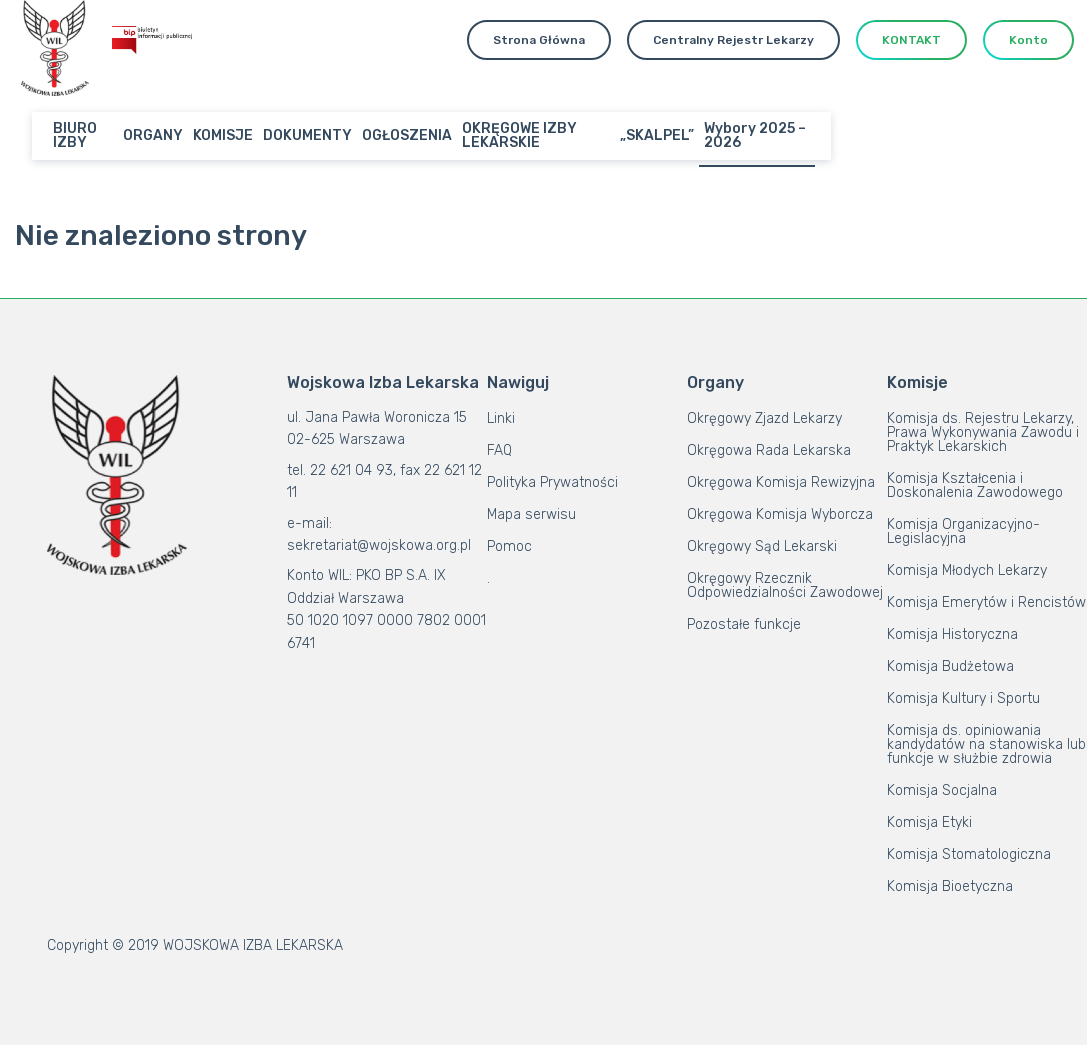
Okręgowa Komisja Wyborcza (780, 514)
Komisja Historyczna (952, 634)
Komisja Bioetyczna (950, 886)
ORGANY (153, 135)
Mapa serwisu (531, 514)
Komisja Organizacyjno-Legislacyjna (963, 531)
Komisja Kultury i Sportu (963, 698)
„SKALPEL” (657, 135)
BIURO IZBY (75, 135)
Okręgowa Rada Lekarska (769, 450)
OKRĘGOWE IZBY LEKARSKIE (519, 135)
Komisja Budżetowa (950, 666)
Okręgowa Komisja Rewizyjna (781, 482)
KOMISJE (223, 135)
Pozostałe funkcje (744, 624)
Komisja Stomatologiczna (969, 854)
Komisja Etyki (929, 822)
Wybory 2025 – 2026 (755, 135)
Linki (501, 418)
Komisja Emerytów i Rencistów (986, 602)
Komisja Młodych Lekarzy (967, 570)
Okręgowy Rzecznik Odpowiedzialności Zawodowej (785, 585)
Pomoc (509, 546)
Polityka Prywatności (552, 482)
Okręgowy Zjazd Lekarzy (764, 418)
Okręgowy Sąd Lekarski (762, 546)
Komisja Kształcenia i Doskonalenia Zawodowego (975, 485)
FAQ (499, 450)
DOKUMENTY (307, 135)
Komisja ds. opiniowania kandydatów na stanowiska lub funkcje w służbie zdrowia (986, 744)
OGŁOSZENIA (407, 135)
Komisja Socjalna (942, 790)
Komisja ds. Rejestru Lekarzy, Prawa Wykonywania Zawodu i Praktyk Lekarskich (983, 432)
